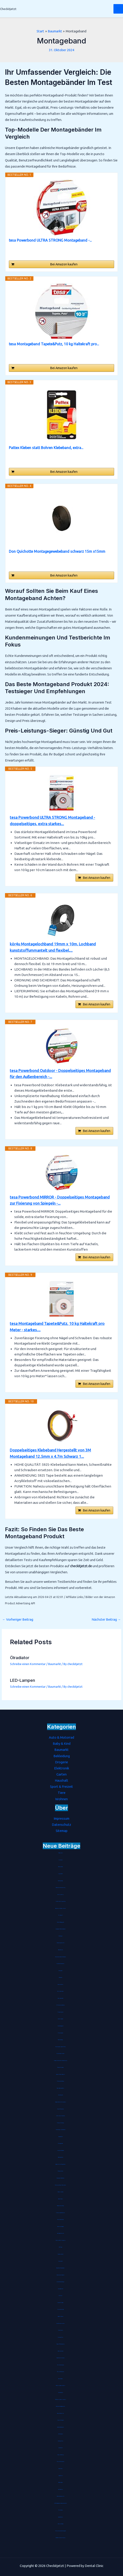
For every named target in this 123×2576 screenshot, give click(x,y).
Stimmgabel (61, 1970)
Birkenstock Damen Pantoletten (60, 2185)
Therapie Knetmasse (60, 2067)
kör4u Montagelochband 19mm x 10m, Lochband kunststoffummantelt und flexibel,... (54, 948)
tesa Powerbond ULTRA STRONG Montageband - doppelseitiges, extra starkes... (55, 820)
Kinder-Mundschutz (60, 2109)
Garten (61, 1774)
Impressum (61, 1818)
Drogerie (61, 1762)
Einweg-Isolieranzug (60, 2122)
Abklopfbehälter (60, 1998)
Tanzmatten (60, 1977)
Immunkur (60, 2295)
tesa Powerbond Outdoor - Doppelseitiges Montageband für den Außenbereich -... (48, 1077)
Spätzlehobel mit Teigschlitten (60, 2164)
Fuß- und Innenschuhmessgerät (60, 2530)
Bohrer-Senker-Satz (61, 2309)
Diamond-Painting (61, 2454)
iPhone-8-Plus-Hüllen (60, 2461)
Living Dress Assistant (60, 2150)
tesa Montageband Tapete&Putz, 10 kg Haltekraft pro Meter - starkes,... (58, 1333)
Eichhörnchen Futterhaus (60, 2115)
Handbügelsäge (60, 1880)
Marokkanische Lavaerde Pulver (60, 2046)
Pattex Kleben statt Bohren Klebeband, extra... (46, 448)
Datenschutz (61, 1824)
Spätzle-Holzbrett (60, 2316)
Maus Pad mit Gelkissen (61, 2357)
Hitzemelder (60, 2468)
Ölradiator (19, 1666)
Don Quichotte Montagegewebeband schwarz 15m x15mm (57, 551)
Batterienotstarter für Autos (60, 2385)
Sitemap (62, 1831)
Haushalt (61, 1780)
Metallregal (60, 1936)
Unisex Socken (60, 2330)
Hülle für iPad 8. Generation (60, 2240)
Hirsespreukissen (60, 2171)
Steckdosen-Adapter (60, 2226)
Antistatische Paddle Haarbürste (60, 1929)
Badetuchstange (60, 2039)
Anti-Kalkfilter (60, 2489)
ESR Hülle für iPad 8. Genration (60, 2399)
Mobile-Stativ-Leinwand (60, 2053)
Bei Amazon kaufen (64, 264)
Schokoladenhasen (60, 1991)
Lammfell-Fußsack (60, 2302)
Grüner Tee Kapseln (60, 2420)
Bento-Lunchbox (60, 1894)
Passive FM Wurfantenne (61, 2344)
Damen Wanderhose (60, 2413)
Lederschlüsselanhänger (60, 2281)
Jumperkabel (60, 2261)
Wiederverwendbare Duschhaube (60, 1956)
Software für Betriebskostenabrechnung (60, 2060)
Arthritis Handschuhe (60, 2427)
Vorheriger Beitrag (17, 1628)
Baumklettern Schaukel (60, 2275)
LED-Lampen (22, 1689)
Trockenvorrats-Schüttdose (60, 2212)
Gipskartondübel (60, 2254)
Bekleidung (61, 1756)
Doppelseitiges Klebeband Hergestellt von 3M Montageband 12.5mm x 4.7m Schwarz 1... (52, 1461)
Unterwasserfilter (60, 2288)
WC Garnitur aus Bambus (61, 2005)
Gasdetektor (60, 2475)
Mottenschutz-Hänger (60, 2081)
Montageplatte (60, 2143)
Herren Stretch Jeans (60, 2219)
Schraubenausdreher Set (60, 1942)
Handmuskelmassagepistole (60, 2406)
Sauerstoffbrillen (60, 1984)
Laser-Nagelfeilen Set (60, 2233)
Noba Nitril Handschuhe (60, 1963)
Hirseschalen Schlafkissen (60, 2178)
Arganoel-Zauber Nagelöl (60, 2074)
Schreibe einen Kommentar (28, 1673)
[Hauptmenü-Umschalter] (118, 9)
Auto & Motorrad (61, 1737)
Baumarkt (54, 1673)
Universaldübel (60, 2392)
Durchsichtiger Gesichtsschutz (60, 2129)
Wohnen (61, 1799)
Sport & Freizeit (61, 1786)
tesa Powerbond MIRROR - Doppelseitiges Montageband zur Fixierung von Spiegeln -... (49, 1205)
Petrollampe (60, 2510)
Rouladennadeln (60, 2012)
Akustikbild (61, 2447)
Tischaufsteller (60, 2136)
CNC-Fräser (60, 2247)
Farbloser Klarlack (60, 2523)
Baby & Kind (61, 1743)
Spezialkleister (60, 2517)
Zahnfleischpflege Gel (60, 2496)
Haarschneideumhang (60, 2205)
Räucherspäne (60, 2482)
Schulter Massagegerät (60, 1922)
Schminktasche (60, 2378)
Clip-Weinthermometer (60, 2323)
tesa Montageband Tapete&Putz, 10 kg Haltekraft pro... (54, 344)
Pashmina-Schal (60, 1866)
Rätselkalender (60, 1949)
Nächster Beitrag (106, 1628)
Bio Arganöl (60, 1915)
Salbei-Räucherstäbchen (60, 2088)
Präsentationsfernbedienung (60, 1887)
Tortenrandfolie (60, 2337)
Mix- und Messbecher (60, 2371)
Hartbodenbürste (60, 2351)
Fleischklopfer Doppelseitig (60, 1901)
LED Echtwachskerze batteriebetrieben (60, 2503)
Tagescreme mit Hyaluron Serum (60, 1908)
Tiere (61, 1793)
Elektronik (61, 1768)
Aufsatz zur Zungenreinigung (60, 2537)
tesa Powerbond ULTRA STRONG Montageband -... (50, 240)
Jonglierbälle (60, 1873)
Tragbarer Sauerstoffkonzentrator (60, 2102)
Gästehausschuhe (60, 2157)
